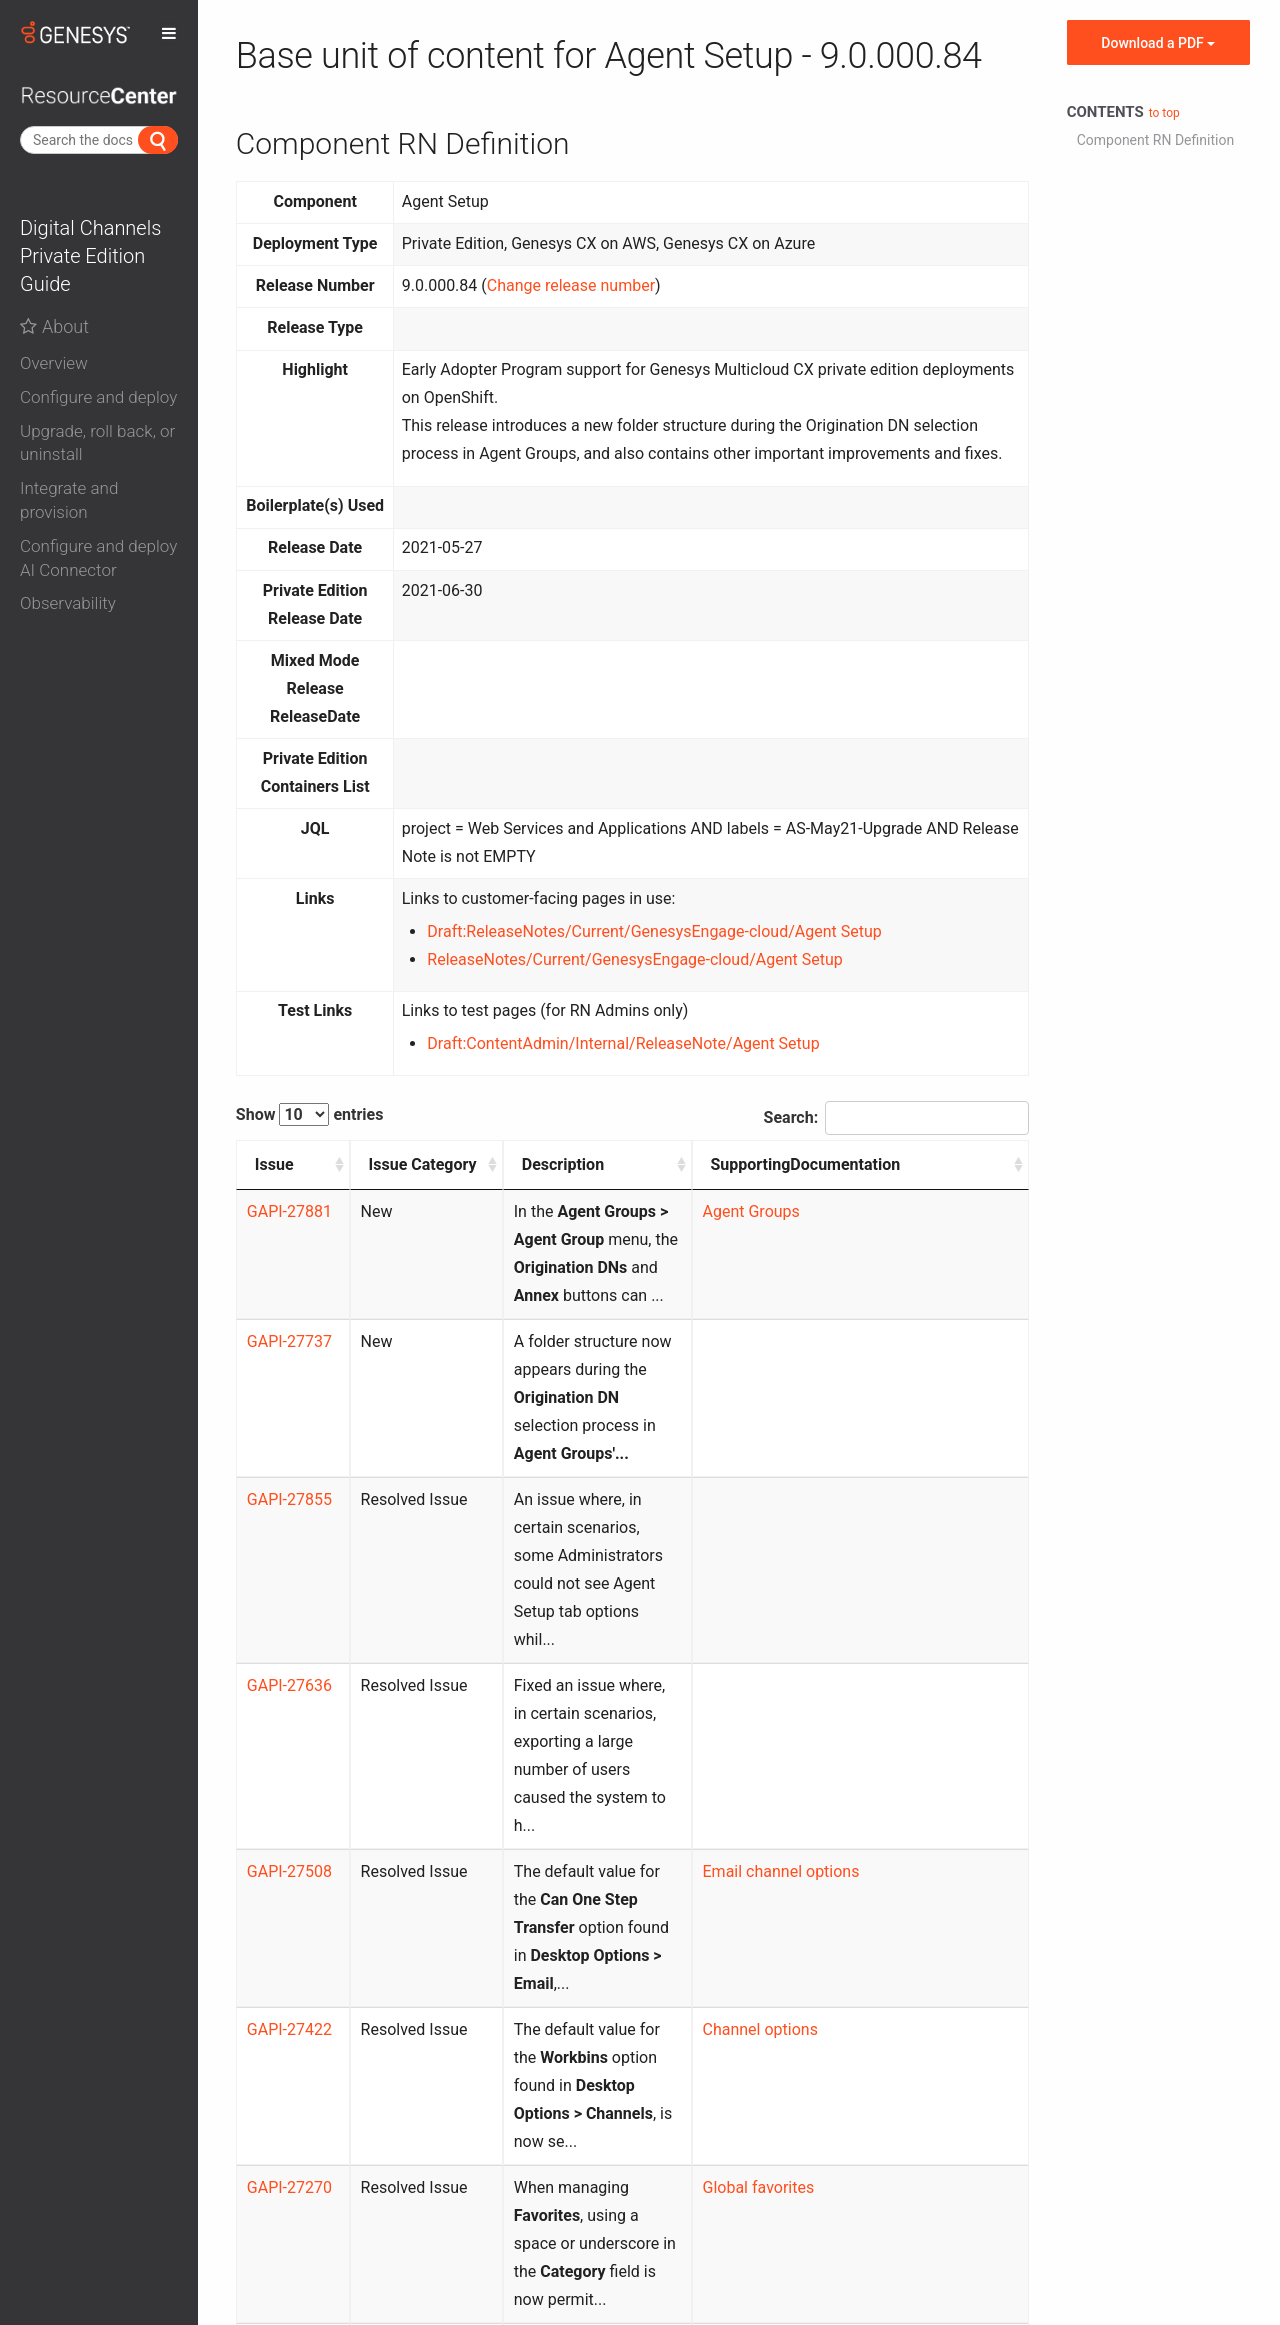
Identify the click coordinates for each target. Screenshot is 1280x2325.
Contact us (638, 2240)
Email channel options (841, 1647)
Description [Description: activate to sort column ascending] (498, 1164)
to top (1164, 113)
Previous (867, 2132)
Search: (897, 1118)
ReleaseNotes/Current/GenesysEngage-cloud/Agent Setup (634, 959)
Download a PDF (1158, 43)
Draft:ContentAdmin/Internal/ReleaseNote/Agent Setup (623, 1043)
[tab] (99, 359)
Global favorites (819, 1851)
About (54, 326)
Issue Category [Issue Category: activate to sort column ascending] (373, 1178)
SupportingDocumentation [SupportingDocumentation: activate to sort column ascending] (866, 1164)
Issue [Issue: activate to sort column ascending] (274, 1164)
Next (995, 2132)
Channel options (820, 1749)
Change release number (571, 285)
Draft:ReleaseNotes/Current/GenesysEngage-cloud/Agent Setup (654, 931)
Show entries (310, 1114)
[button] (99, 364)
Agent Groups (811, 1239)
